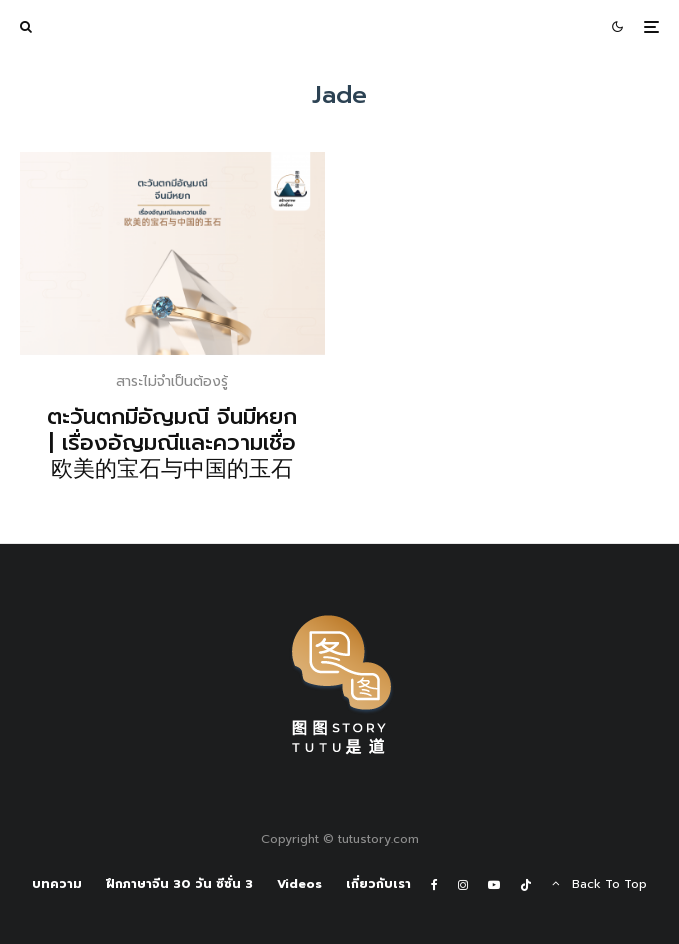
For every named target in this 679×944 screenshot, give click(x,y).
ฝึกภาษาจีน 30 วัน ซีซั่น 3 (179, 884)
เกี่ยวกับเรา (378, 884)
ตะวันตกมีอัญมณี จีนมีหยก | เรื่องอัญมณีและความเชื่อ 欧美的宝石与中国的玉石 (172, 443)
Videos (299, 884)
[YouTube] (494, 885)
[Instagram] (463, 885)
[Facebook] (434, 885)
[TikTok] (526, 885)
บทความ (57, 884)
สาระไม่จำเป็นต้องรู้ (172, 381)
